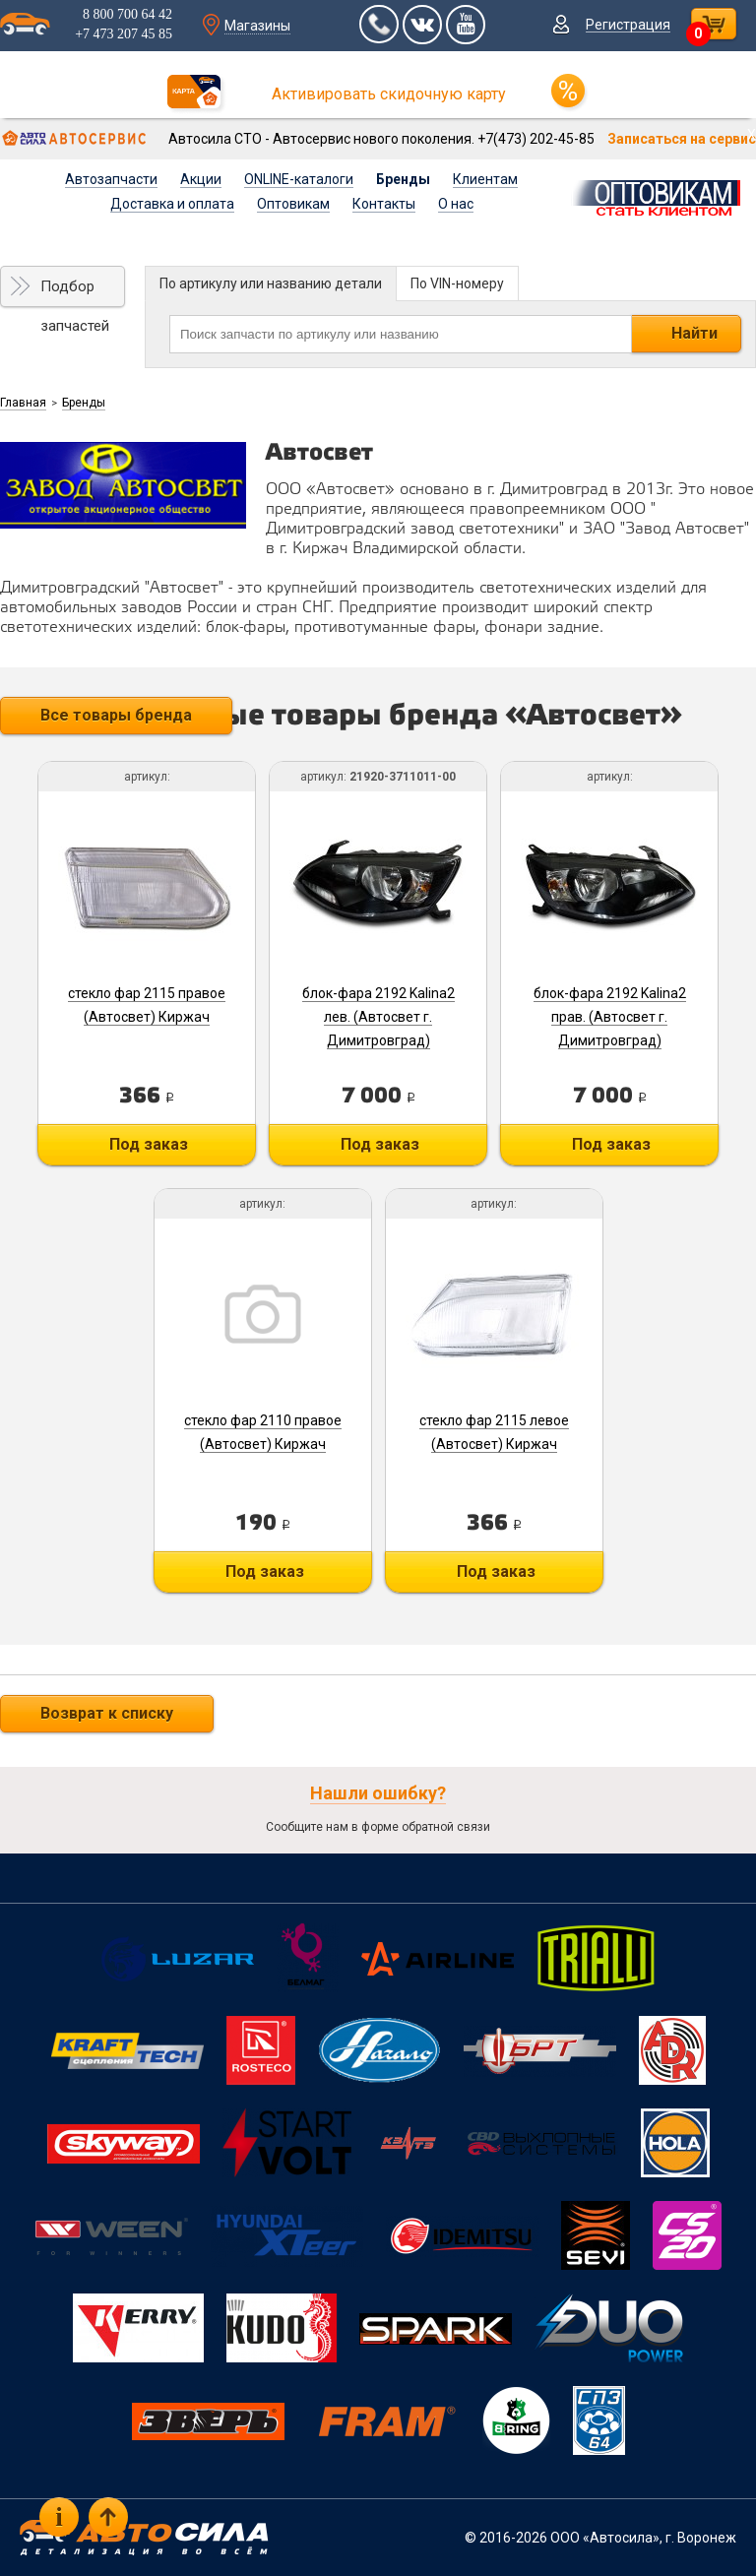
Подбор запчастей (74, 292)
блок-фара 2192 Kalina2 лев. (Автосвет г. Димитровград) (378, 1016)
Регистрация (628, 24)
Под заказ (148, 1144)
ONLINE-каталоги (298, 179)
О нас (455, 204)
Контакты (383, 204)
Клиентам (485, 179)
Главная (23, 402)
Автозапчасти (111, 179)
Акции (200, 179)
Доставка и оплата (172, 204)
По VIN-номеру (457, 283)
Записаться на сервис (681, 139)
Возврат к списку (106, 1713)
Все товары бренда (116, 715)
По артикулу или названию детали (270, 283)
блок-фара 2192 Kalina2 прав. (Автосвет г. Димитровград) (610, 1016)
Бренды (403, 179)
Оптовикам (293, 204)
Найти (694, 333)
